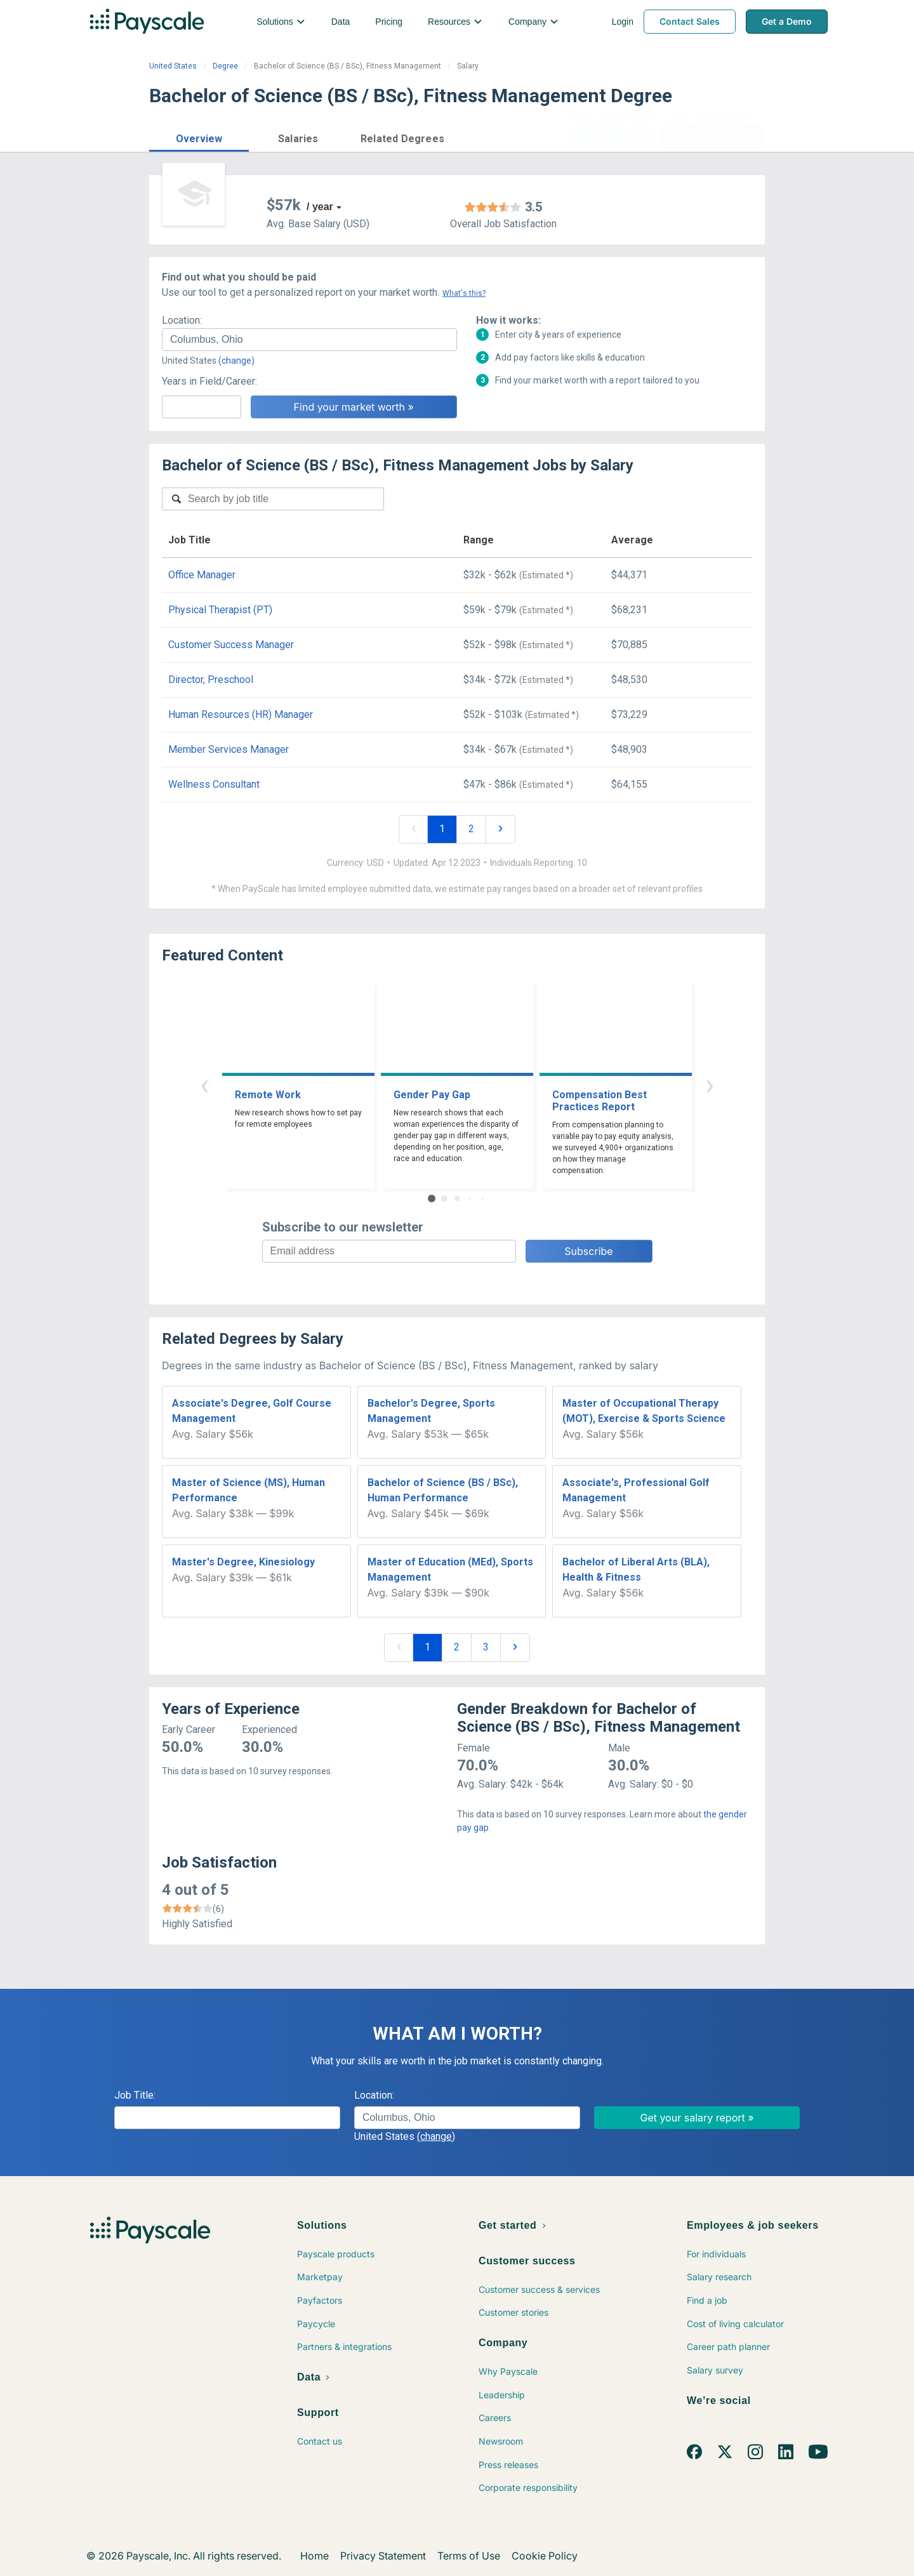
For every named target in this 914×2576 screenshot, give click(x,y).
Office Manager (201, 575)
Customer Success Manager (231, 645)
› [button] (709, 1084)
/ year (320, 206)
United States (173, 66)
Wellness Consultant (214, 784)
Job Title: (135, 2095)
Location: (182, 320)
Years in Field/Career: (209, 381)
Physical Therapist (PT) (220, 610)
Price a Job (612, 137)
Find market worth (713, 137)
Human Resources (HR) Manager (240, 714)
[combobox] (309, 339)
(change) (236, 360)
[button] (199, 137)
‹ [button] (204, 1084)
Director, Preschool (210, 680)
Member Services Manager (228, 749)
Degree (225, 66)
